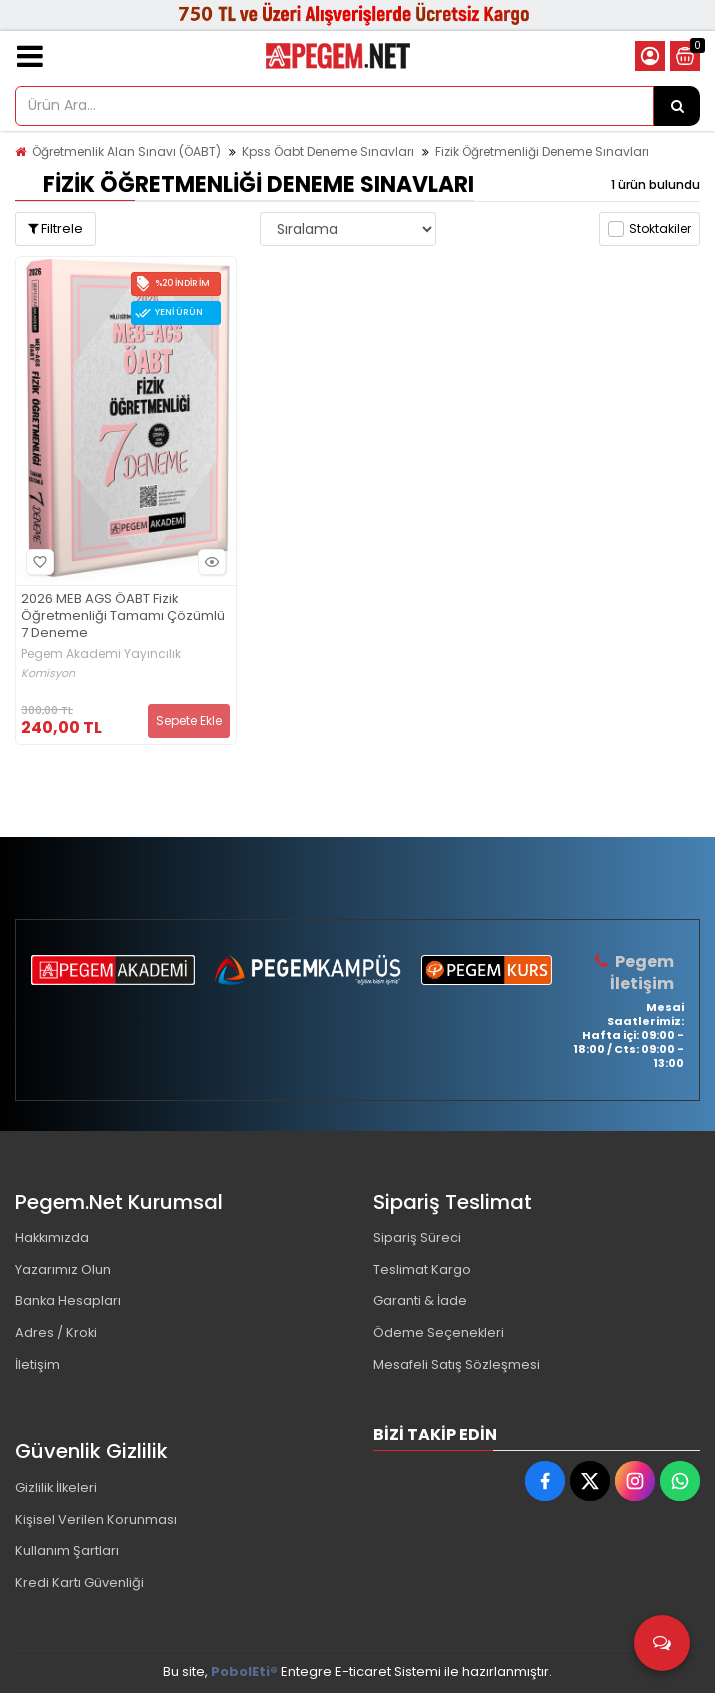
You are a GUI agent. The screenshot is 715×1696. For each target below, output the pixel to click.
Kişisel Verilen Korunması (96, 1522)
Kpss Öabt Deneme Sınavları (328, 151)
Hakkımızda (53, 1238)
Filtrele (55, 228)
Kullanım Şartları (67, 1554)
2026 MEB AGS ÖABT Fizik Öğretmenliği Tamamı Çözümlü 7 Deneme (123, 616)
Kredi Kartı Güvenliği (79, 1586)
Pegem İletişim (642, 972)
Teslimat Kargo (422, 1270)
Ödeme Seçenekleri (439, 1334)
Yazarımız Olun (63, 1270)
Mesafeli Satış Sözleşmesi (456, 1366)
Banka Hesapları (68, 1302)
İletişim (37, 1366)
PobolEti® (244, 1674)
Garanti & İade (420, 1302)
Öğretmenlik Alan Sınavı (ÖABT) (126, 151)
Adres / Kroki (56, 1334)
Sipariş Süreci (417, 1238)
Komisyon (48, 673)
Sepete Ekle (189, 720)
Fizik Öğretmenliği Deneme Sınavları (542, 151)
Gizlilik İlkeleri (57, 1490)
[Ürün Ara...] (677, 106)
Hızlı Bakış (209, 561)
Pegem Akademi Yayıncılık (101, 654)
